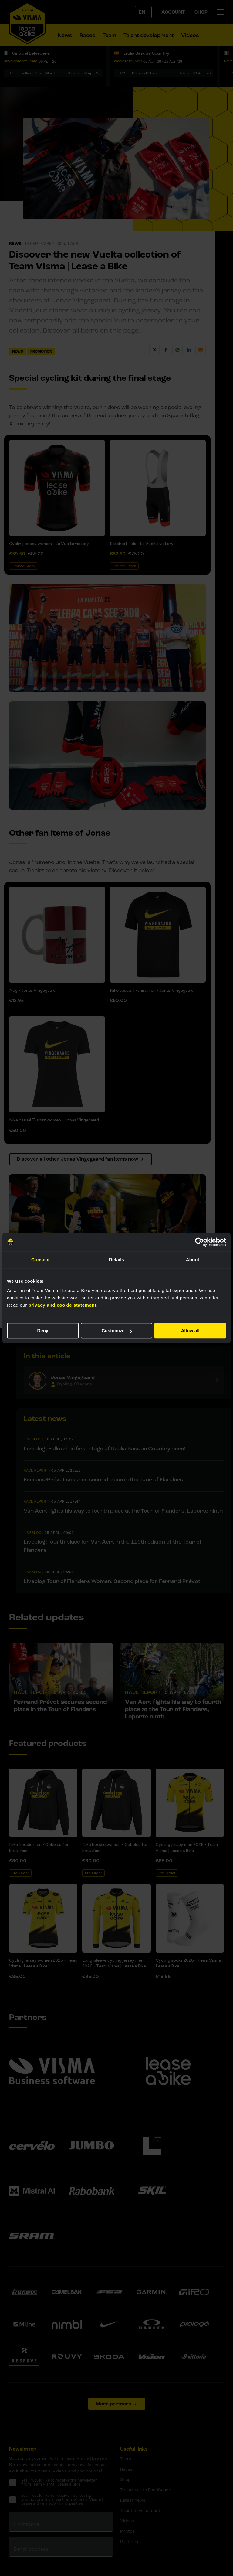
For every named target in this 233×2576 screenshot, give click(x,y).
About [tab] (192, 1259)
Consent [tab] (40, 1259)
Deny (42, 1330)
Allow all (190, 1330)
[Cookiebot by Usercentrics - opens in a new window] (199, 1242)
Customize (117, 1330)
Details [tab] (116, 1259)
